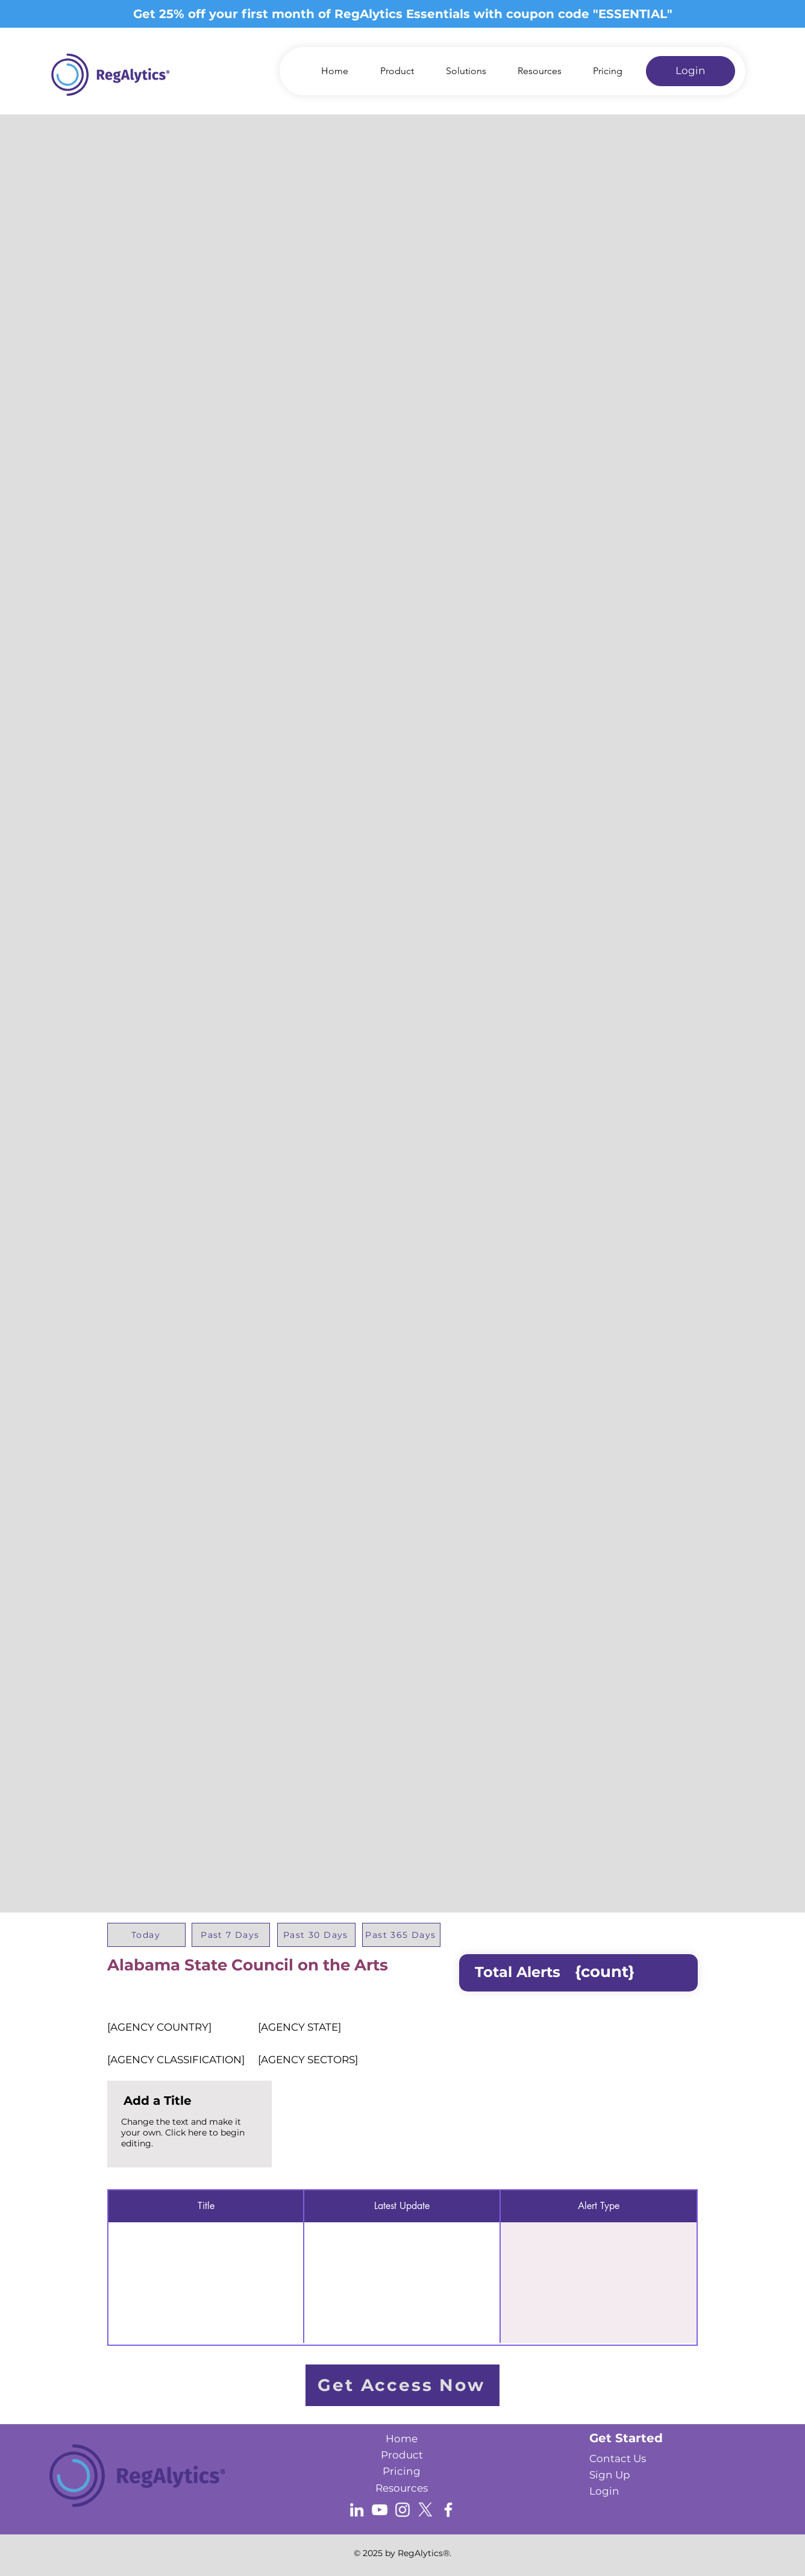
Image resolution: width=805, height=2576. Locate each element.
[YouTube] (379, 2509)
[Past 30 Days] (316, 1935)
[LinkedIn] (356, 2509)
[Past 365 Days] (401, 1935)
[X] (425, 2509)
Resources (401, 2488)
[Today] (146, 1935)
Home (402, 2439)
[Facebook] (448, 2509)
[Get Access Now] (402, 2385)
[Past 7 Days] (231, 1935)
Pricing (402, 2471)
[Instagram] (402, 2509)
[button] (459, 71)
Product (402, 2455)
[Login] (690, 71)
